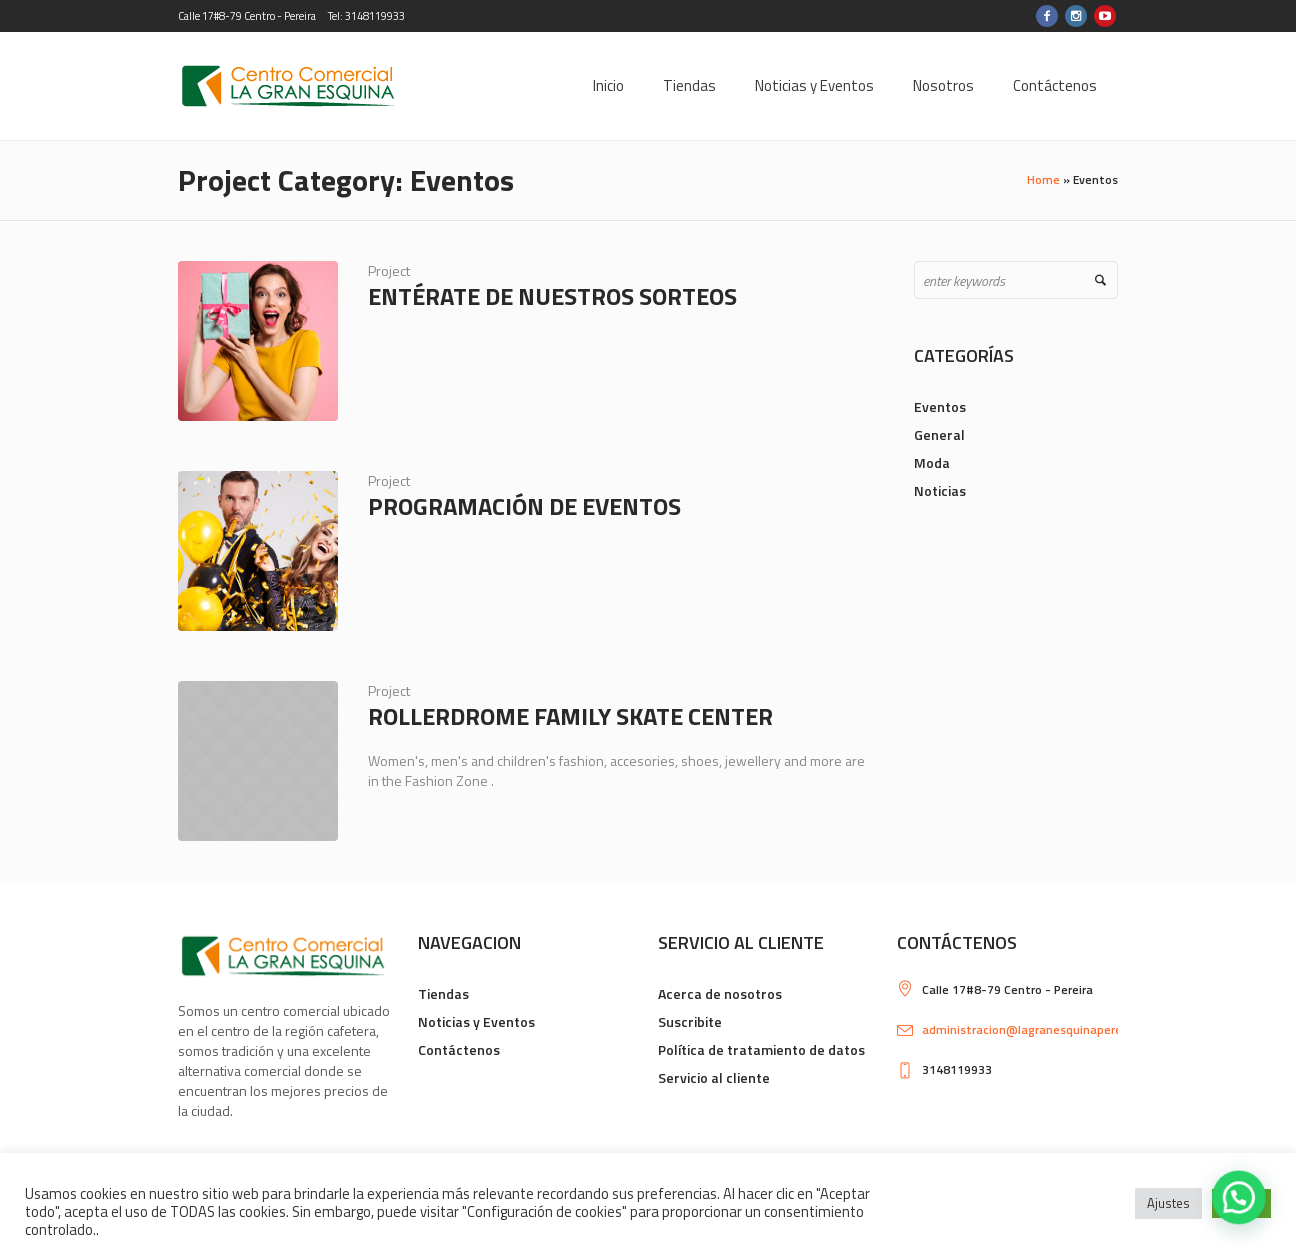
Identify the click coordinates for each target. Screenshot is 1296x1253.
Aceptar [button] (1241, 1203)
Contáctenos (459, 1049)
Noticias (940, 490)
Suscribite (690, 1021)
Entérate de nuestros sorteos (552, 296)
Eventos (940, 406)
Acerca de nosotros (720, 993)
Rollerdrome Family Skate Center (570, 716)
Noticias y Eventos (476, 1021)
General (939, 434)
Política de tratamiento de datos (761, 1049)
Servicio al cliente (714, 1077)
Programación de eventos (524, 506)
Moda (932, 462)
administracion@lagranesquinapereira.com (1042, 1029)
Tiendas (443, 993)
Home (1043, 179)
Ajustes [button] (1168, 1203)
